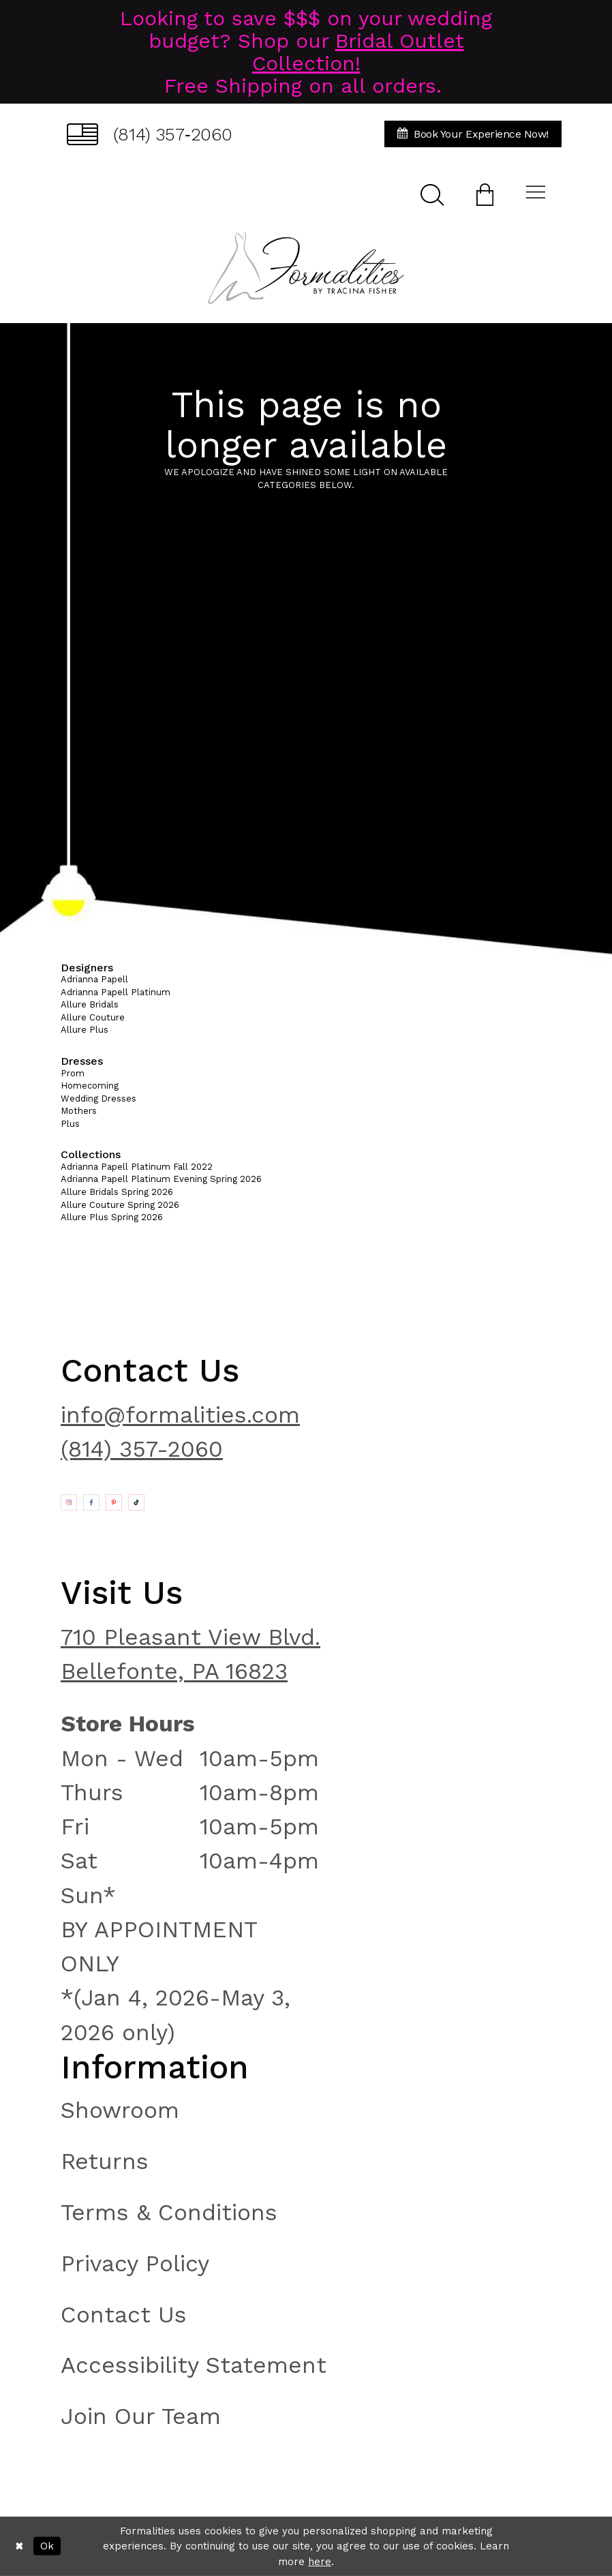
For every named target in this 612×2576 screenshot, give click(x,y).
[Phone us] (149, 134)
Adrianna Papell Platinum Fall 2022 (137, 1167)
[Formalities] (305, 267)
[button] (485, 194)
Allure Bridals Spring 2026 (117, 1192)
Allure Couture (93, 1017)
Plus (70, 1124)
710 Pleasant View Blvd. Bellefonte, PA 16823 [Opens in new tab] (190, 1654)
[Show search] (432, 194)
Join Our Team (141, 2416)
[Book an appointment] (473, 134)
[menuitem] (149, 134)
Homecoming (90, 1085)
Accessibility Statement (193, 2365)
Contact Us (124, 2314)
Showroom (120, 2110)
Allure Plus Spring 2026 (112, 1217)
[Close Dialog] (19, 2546)
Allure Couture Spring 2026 (120, 1205)
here (319, 2562)
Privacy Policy (135, 2263)
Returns (105, 2161)
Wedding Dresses (98, 1098)
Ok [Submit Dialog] (47, 2546)
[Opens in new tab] (69, 1502)
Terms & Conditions (169, 2212)
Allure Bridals (90, 1004)
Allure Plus (84, 1030)
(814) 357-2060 (142, 1449)
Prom (73, 1073)
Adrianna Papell (94, 979)
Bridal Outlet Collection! (358, 52)
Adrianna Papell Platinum (115, 992)
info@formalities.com (180, 1414)
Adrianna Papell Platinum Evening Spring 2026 (161, 1179)
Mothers (79, 1111)
